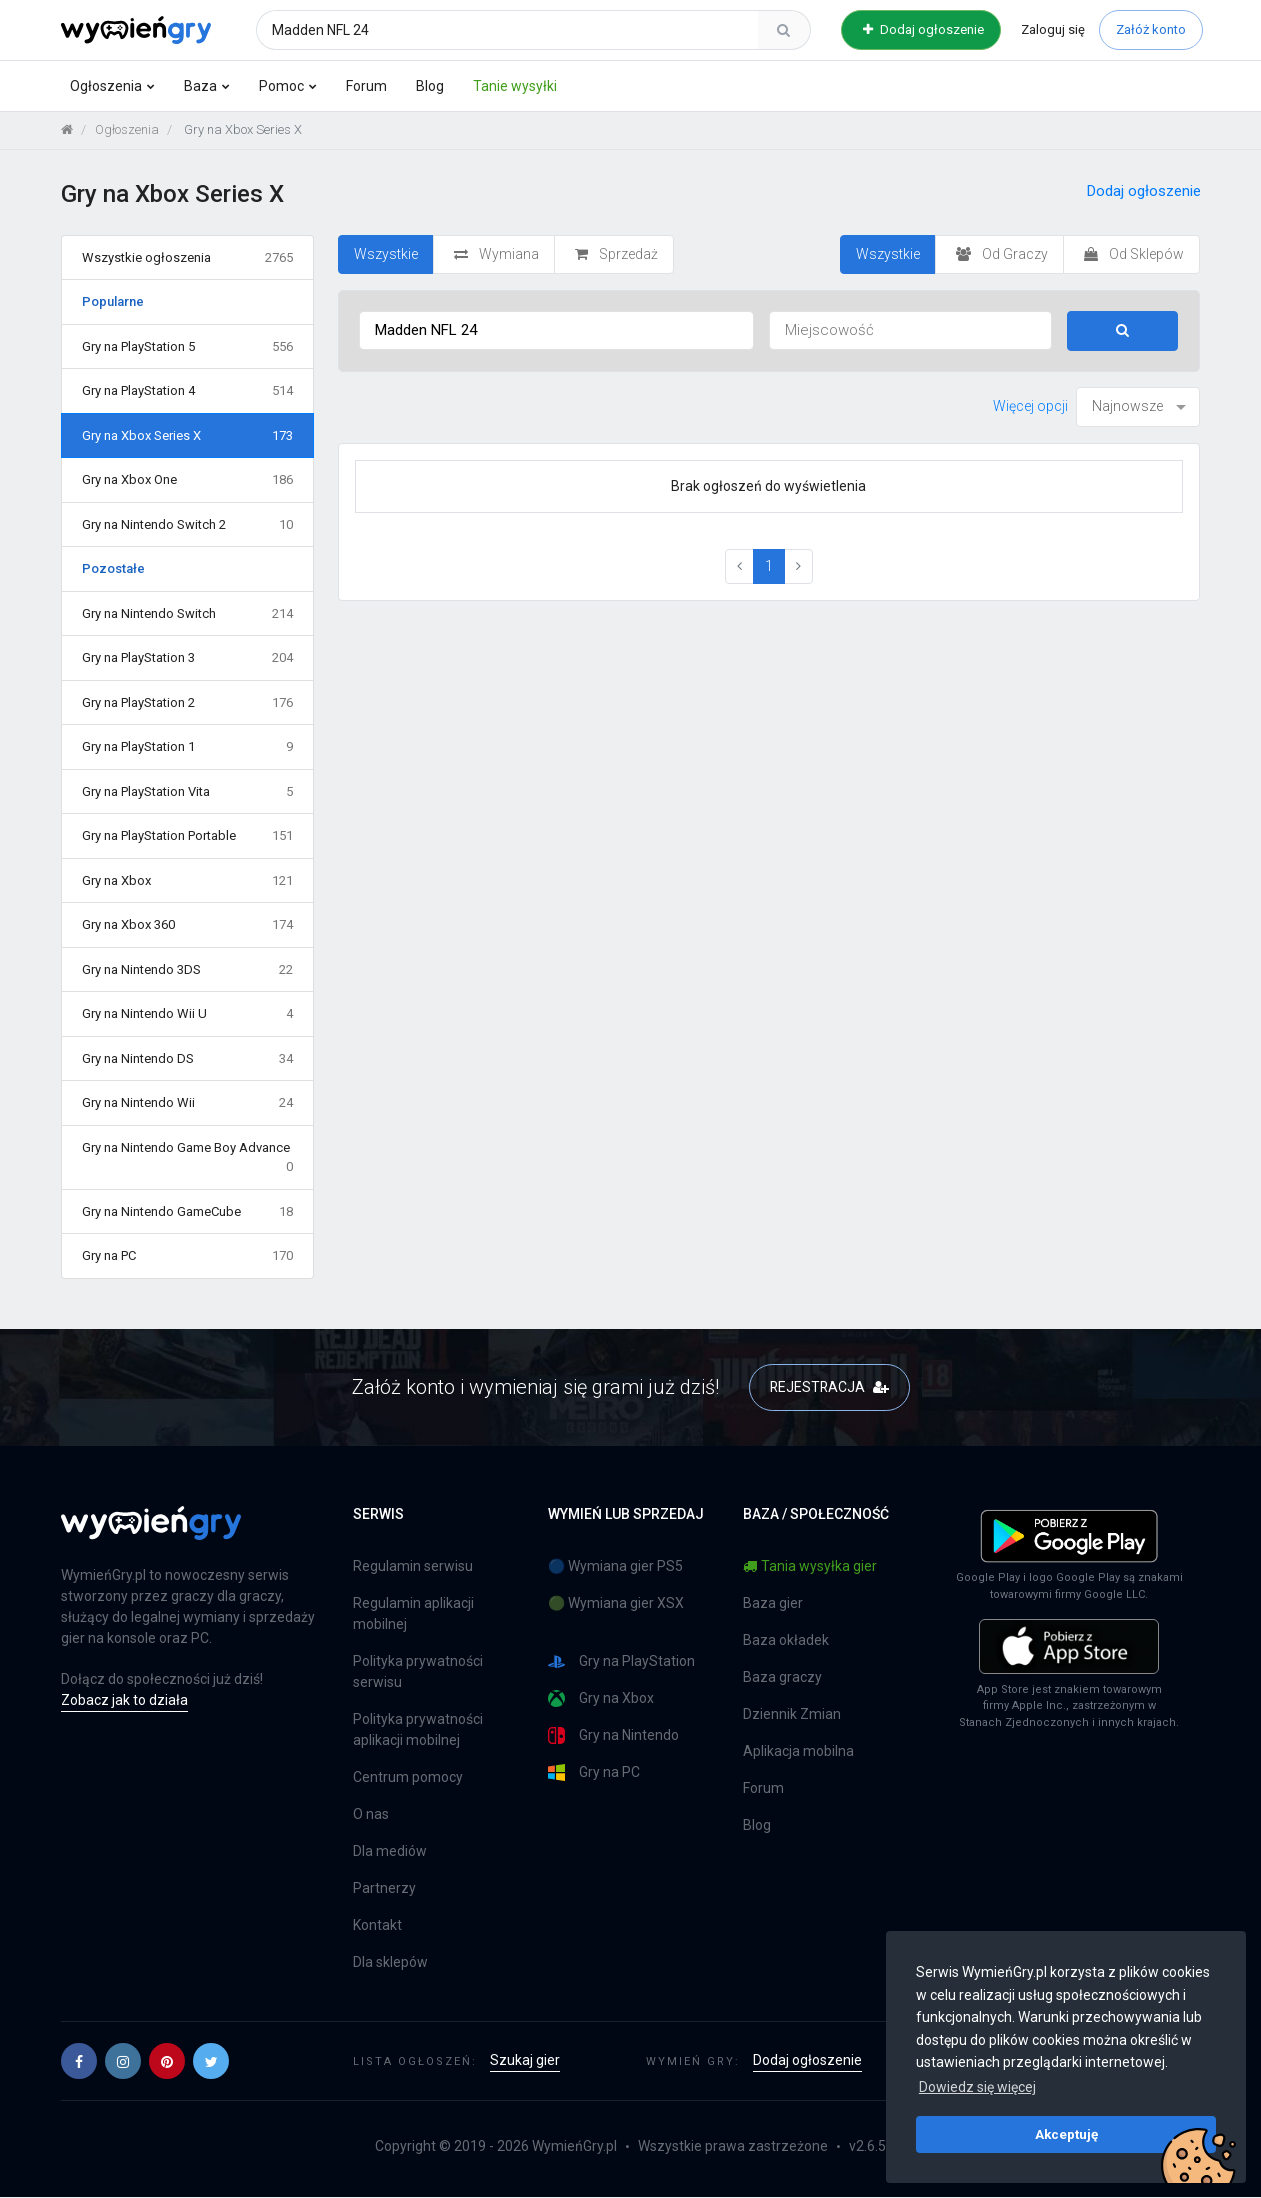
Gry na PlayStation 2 (188, 703)
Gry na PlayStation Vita (188, 792)
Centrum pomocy (408, 1778)
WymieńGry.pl (574, 2147)
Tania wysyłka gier (810, 1567)
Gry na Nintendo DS (188, 1059)
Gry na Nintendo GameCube (188, 1212)
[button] (79, 2062)
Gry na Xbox (188, 881)
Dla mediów (390, 1852)
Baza (200, 86)
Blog (430, 86)
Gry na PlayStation (621, 1662)
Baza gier (773, 1604)
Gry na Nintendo (613, 1736)
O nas (371, 1815)
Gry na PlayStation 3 (188, 659)
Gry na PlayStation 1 (188, 748)
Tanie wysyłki (515, 86)
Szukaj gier (525, 2061)
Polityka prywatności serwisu (418, 1672)
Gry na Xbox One (188, 481)
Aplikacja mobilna (798, 1752)
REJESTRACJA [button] (829, 1387)
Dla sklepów (390, 1963)
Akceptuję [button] (1066, 2134)
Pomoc (281, 86)
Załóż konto (1151, 29)
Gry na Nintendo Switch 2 (188, 525)
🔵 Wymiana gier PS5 (615, 1567)
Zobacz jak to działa (124, 1700)
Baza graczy (782, 1678)
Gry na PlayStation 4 (188, 392)
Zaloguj (1053, 29)
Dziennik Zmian (792, 1715)
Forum (366, 86)
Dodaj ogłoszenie (923, 29)
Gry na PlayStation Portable (188, 837)
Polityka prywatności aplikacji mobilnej (418, 1730)
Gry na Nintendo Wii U (188, 1015)
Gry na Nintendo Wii (188, 1104)
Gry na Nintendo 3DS (188, 970)
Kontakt (377, 1926)
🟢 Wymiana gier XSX (616, 1604)
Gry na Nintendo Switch (188, 614)
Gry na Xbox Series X (188, 436)
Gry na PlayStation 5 (188, 347)
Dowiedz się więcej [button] (977, 2087)
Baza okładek (786, 1641)
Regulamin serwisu (413, 1567)
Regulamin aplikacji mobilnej (413, 1614)
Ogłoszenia (106, 86)
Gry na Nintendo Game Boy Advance (188, 1158)
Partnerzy (384, 1889)
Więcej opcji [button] (1030, 406)
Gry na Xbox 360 (188, 926)
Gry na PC (188, 1257)
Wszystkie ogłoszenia (188, 258)
